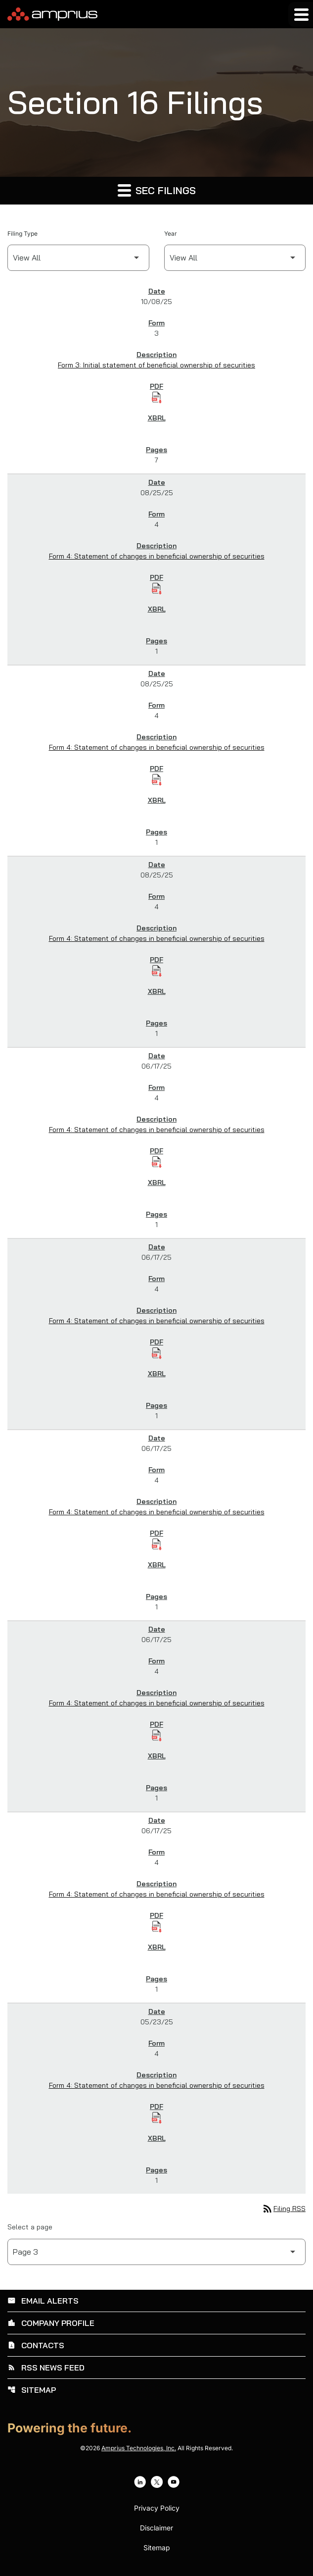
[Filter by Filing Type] (78, 258)
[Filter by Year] (235, 258)
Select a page (29, 2226)
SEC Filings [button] (157, 190)
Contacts (35, 2345)
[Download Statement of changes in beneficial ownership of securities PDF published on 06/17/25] (157, 1162)
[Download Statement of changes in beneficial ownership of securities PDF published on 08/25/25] (157, 589)
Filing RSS (284, 2208)
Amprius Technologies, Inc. (138, 2448)
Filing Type (22, 233)
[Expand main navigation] (300, 14)
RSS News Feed (46, 2367)
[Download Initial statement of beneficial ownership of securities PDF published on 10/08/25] (157, 398)
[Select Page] (156, 2252)
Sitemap (31, 2390)
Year (170, 233)
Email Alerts (43, 2301)
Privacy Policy (156, 2508)
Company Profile (50, 2323)
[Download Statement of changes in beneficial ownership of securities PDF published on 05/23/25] (157, 2118)
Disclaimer (156, 2527)
